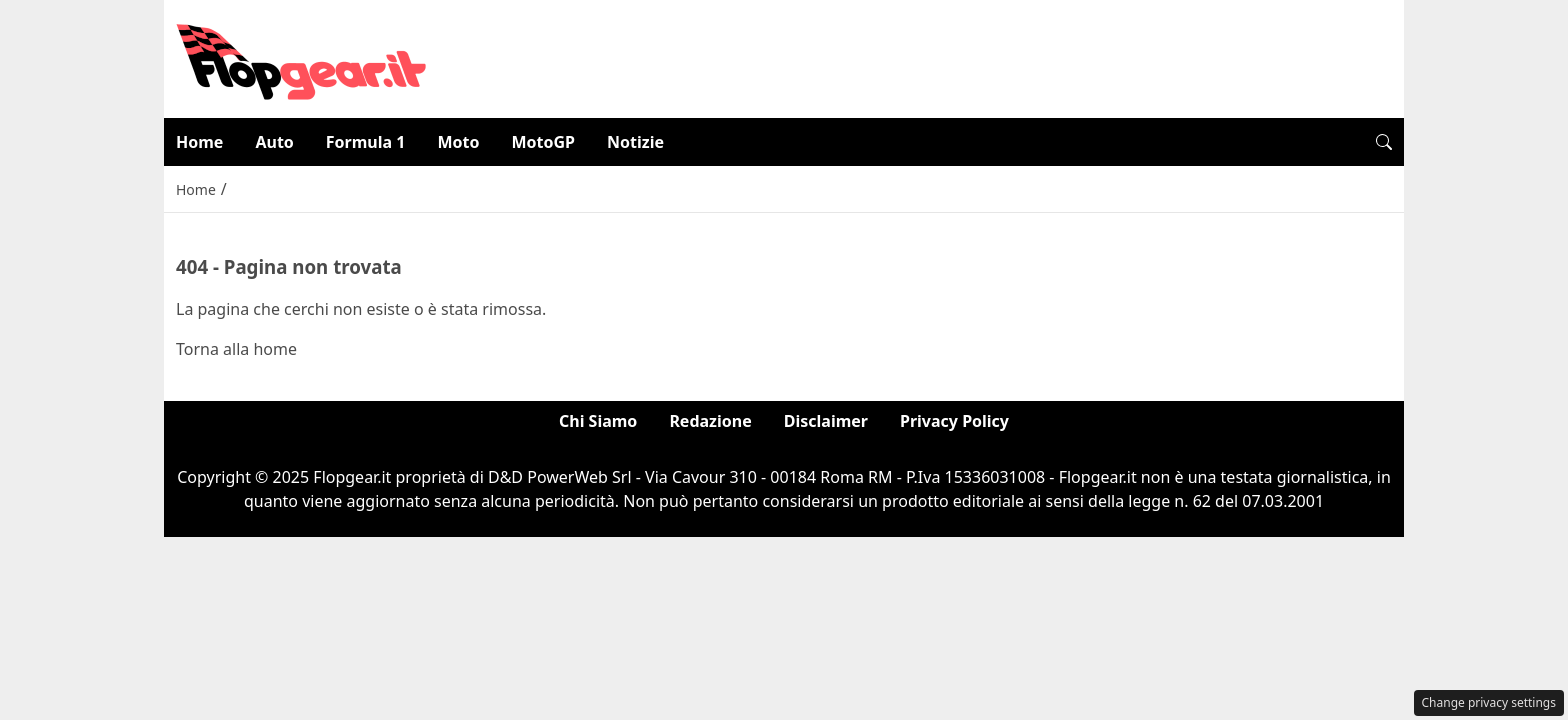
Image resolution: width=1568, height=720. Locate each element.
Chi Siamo (598, 421)
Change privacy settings (1489, 702)
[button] (1384, 142)
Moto (458, 142)
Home (199, 142)
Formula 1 (366, 142)
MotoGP (543, 142)
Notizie (635, 142)
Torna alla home (236, 349)
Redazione (710, 421)
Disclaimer (826, 421)
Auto (274, 142)
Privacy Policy (954, 421)
